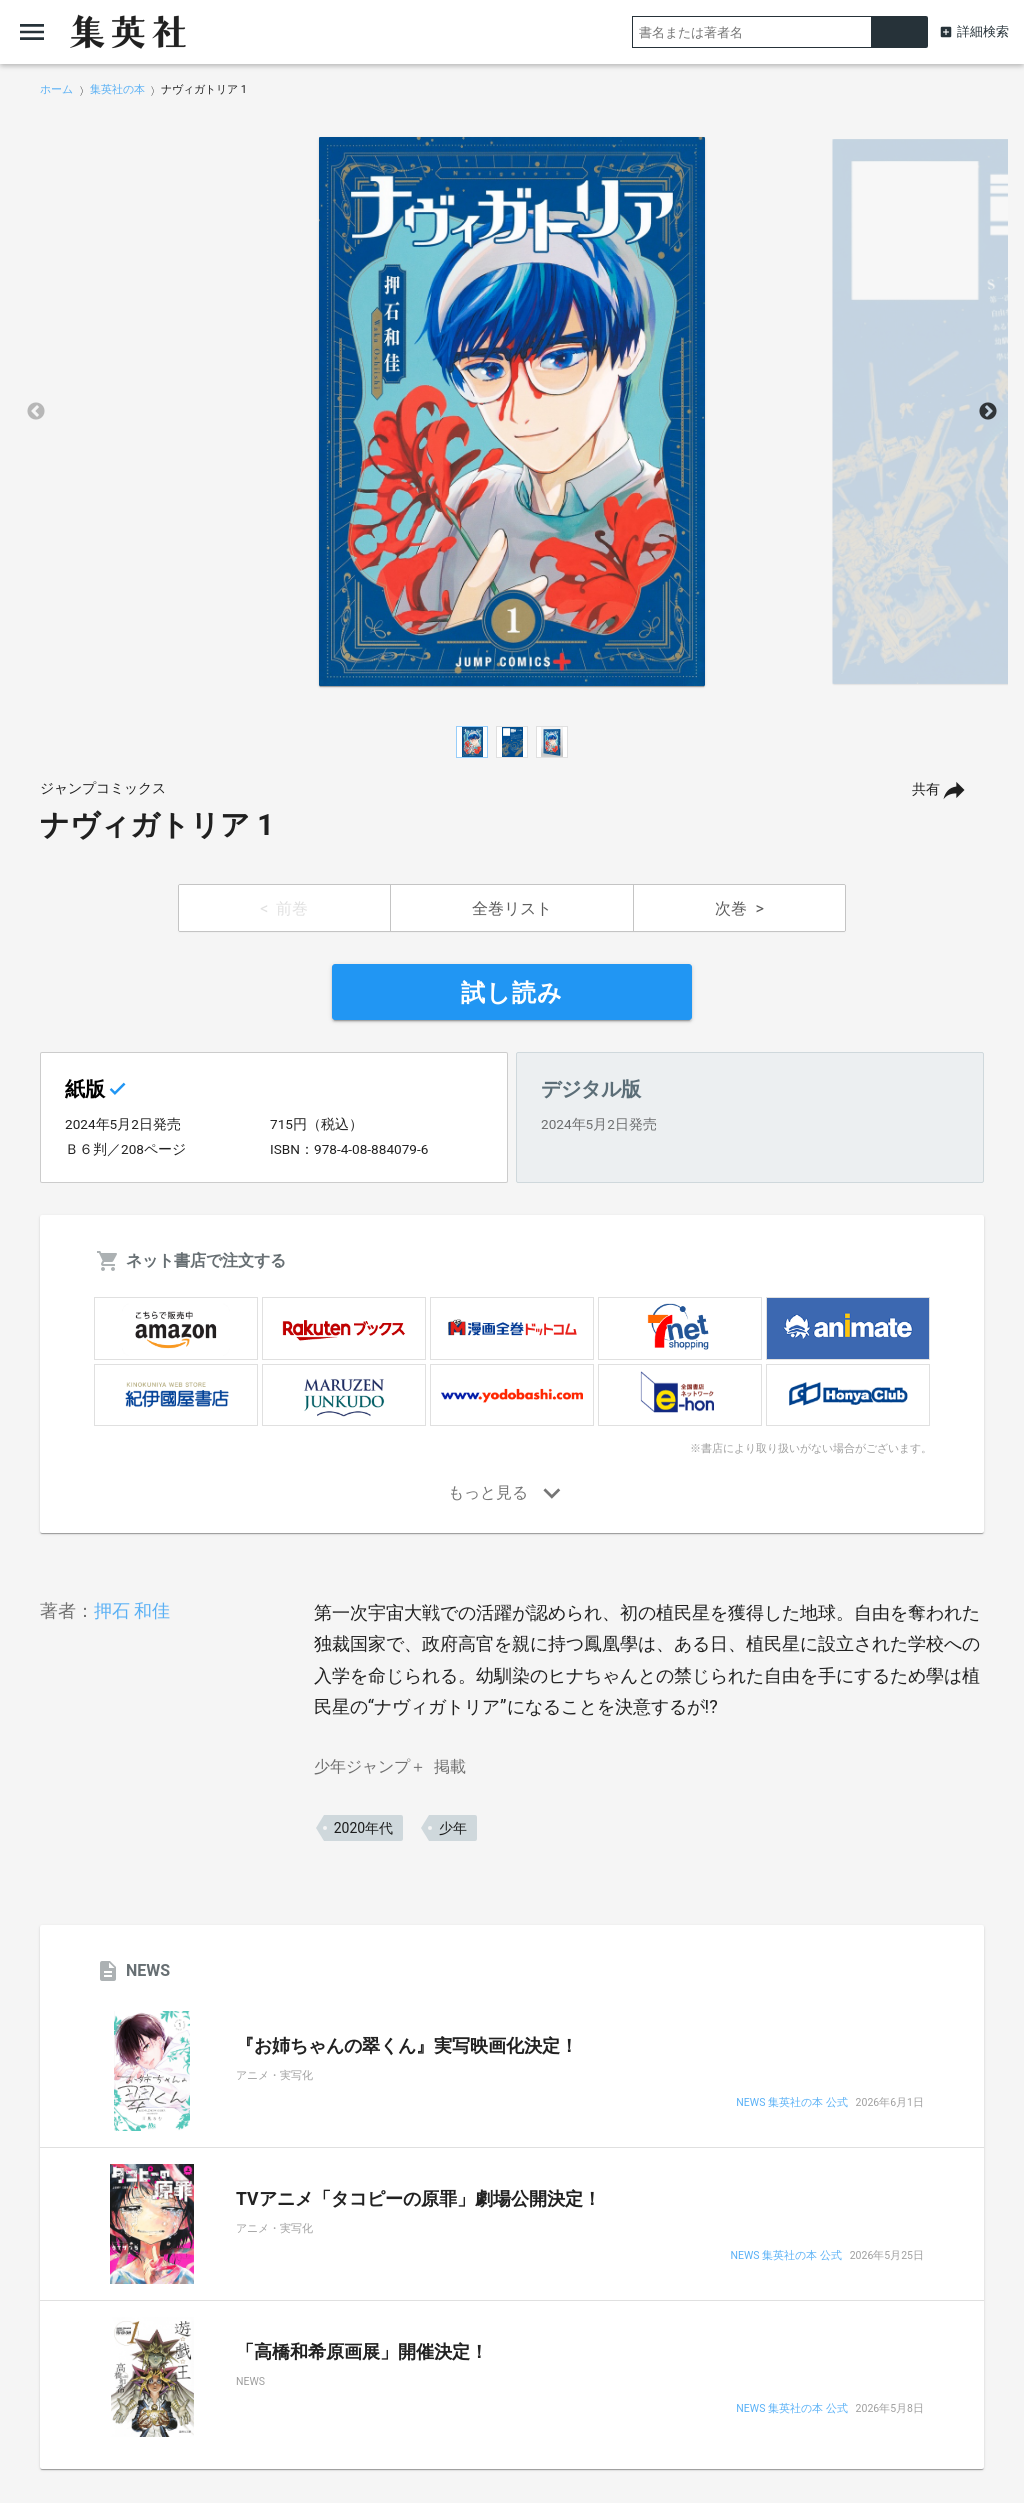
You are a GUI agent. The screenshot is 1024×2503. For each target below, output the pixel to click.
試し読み (512, 993)
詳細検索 (983, 31)
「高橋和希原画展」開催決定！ (362, 2352)
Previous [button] (36, 412)
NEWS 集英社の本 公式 (791, 2103)
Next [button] (988, 412)
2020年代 (363, 1828)
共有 (926, 789)
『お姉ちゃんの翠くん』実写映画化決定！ (407, 2046)
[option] (512, 412)
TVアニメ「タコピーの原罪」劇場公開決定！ (418, 2199)
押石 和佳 (132, 1610)
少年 (453, 1828)
